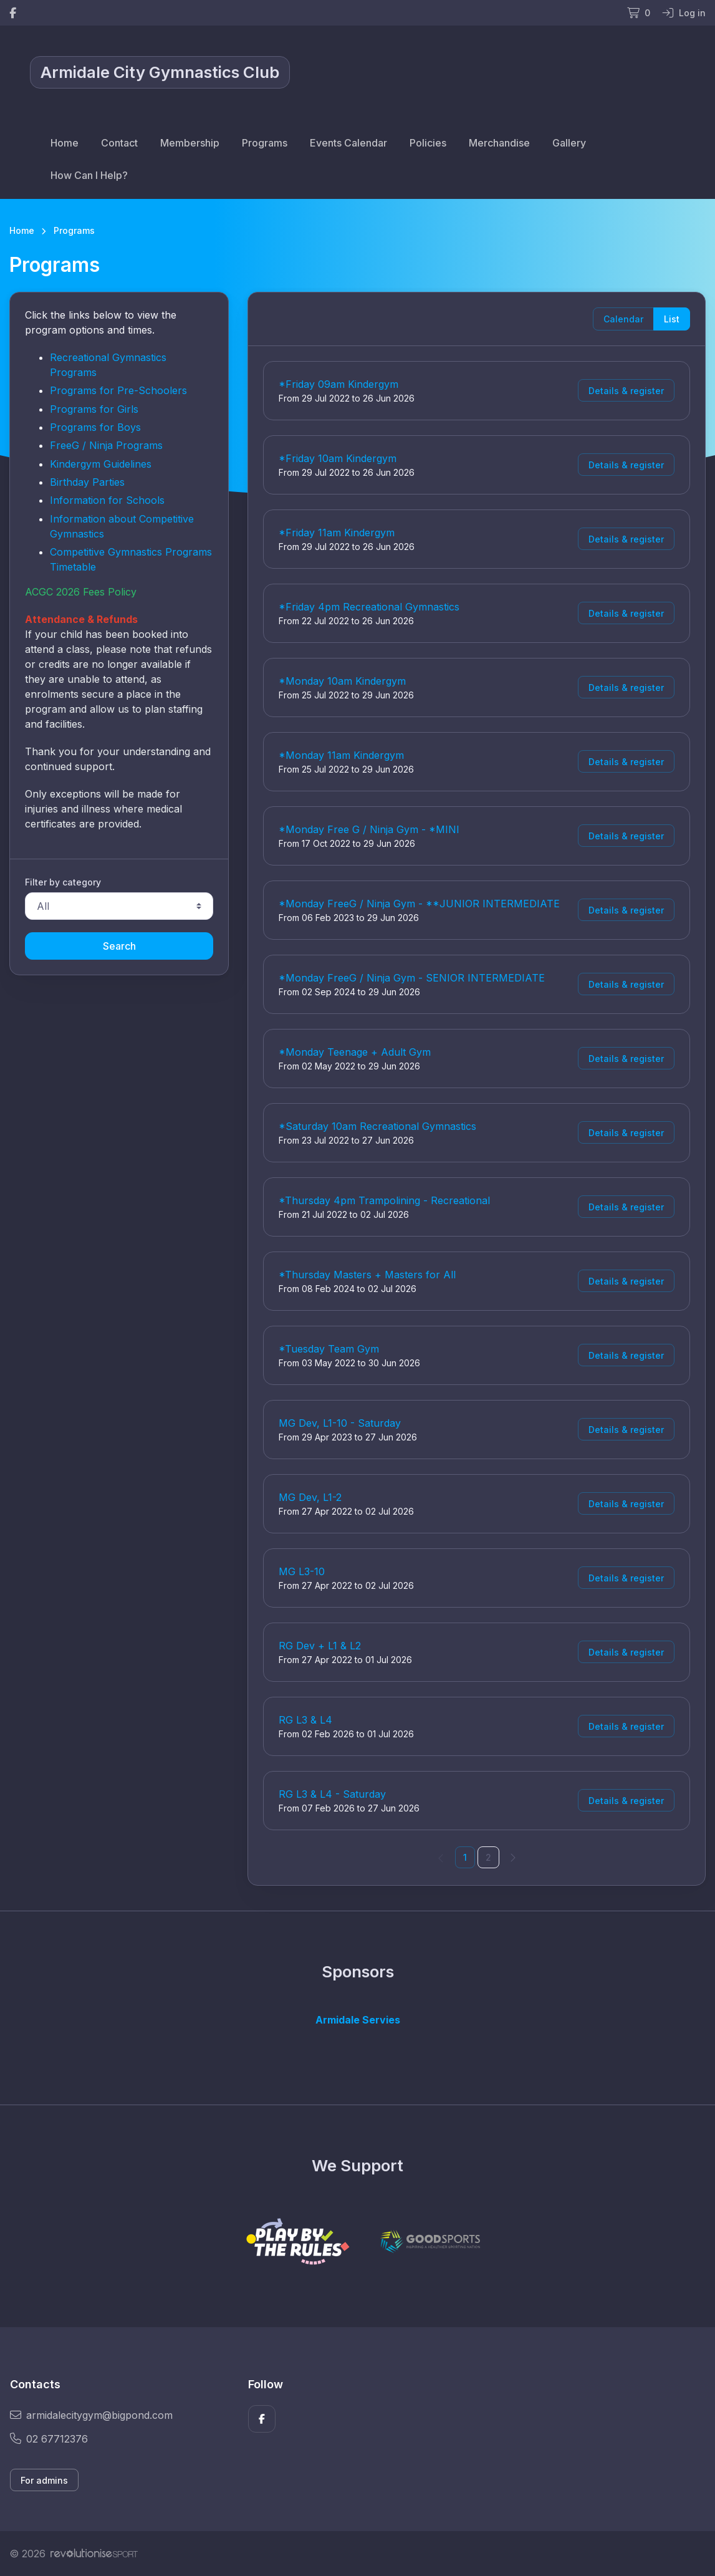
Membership (189, 143)
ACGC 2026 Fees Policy (81, 592)
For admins (44, 2480)
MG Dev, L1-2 (310, 1497)
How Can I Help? (89, 175)
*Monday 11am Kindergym (341, 755)
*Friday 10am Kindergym (337, 458)
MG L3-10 (302, 1571)
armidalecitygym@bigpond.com (91, 2415)
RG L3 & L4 (305, 1720)
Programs (264, 143)
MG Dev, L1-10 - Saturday (340, 1423)
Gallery (569, 143)
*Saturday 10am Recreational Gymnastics (377, 1126)
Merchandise (499, 143)
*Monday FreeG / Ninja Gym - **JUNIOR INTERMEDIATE (419, 903)
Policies (428, 143)
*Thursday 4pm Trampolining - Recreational (384, 1200)
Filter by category (63, 882)
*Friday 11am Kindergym (337, 532)
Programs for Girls (94, 409)
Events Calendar (348, 143)
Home (64, 143)
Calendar (623, 319)
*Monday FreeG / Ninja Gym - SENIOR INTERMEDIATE (412, 978)
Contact (119, 143)
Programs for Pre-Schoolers (118, 390)
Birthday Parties (87, 482)
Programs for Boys (95, 427)
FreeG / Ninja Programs (106, 445)
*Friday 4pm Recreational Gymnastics (369, 607)
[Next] (512, 1857)
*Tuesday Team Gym (329, 1349)
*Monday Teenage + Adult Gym (355, 1052)
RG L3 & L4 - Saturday (332, 1794)
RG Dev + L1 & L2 (320, 1645)
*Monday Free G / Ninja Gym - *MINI (369, 829)
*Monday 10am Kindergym (342, 681)
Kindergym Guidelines (100, 464)
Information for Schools (107, 500)
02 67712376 (49, 2439)
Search (119, 946)
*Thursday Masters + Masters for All (367, 1274)
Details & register (626, 390)
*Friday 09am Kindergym (338, 384)
